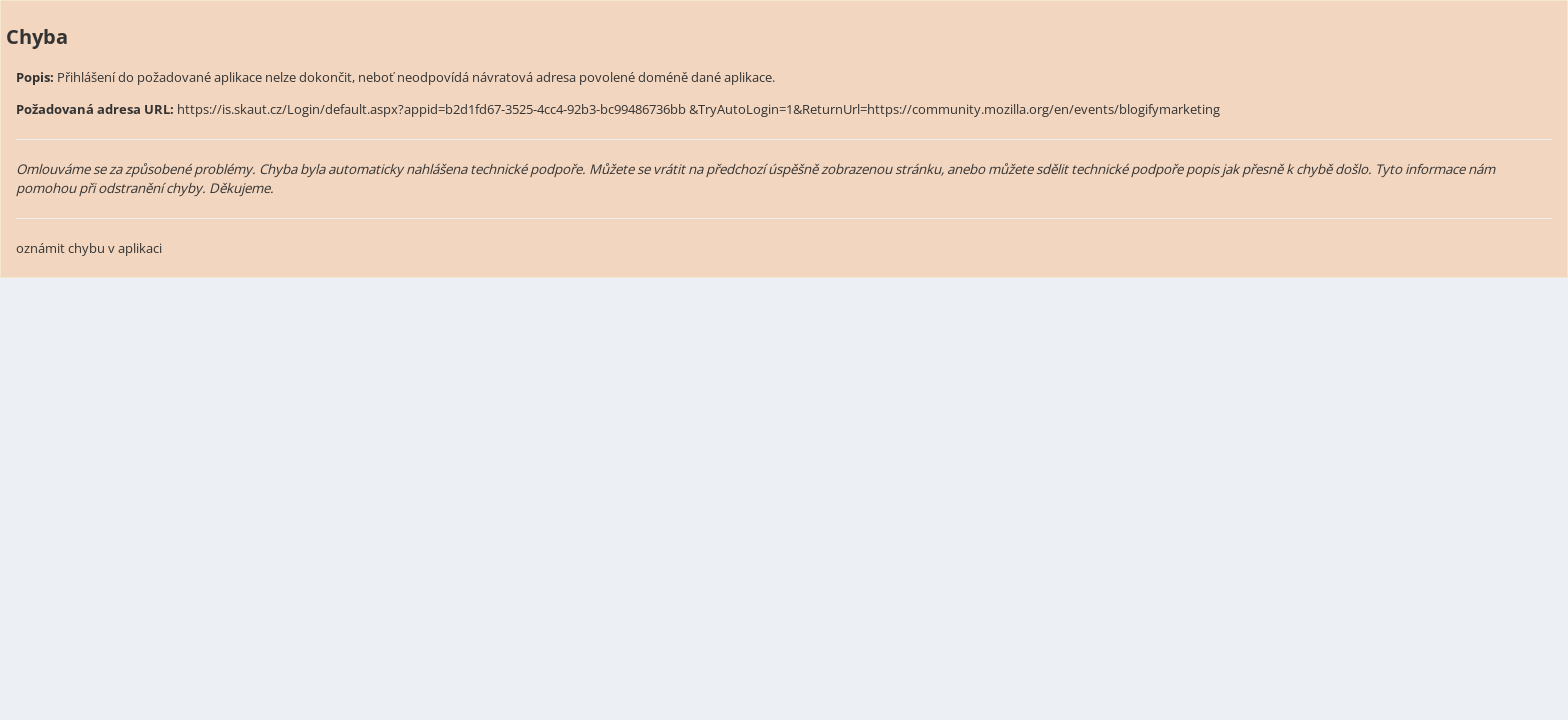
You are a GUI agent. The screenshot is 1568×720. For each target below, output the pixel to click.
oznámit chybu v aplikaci (89, 248)
